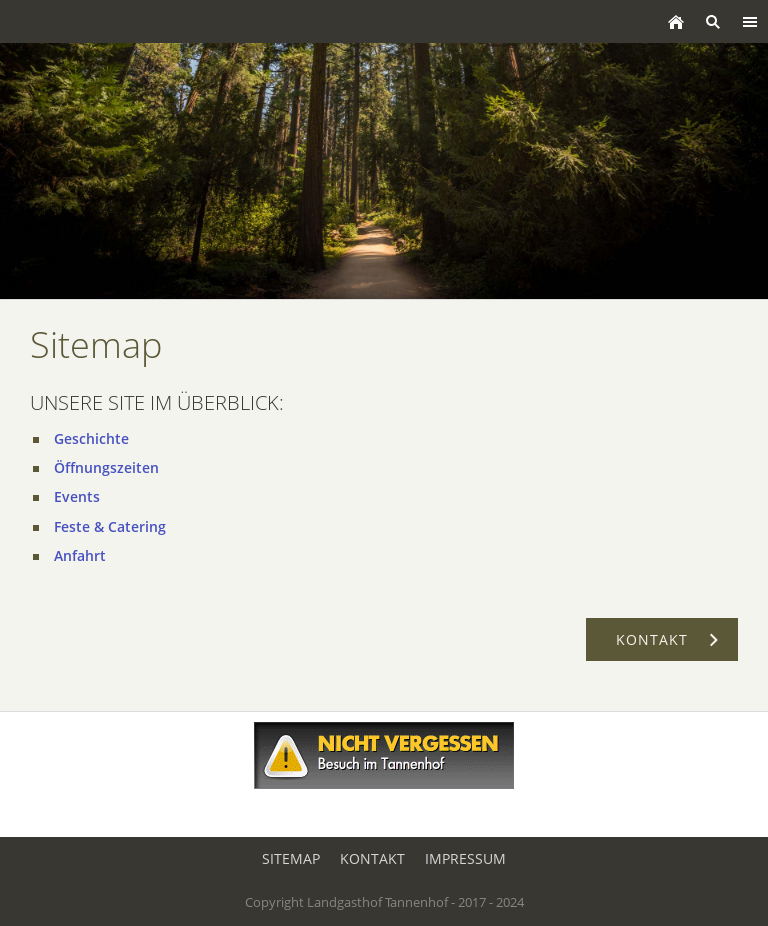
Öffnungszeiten (106, 467)
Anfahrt (80, 555)
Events (77, 496)
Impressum (465, 858)
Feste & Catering (110, 526)
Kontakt (372, 858)
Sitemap (291, 858)
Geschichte (91, 438)
